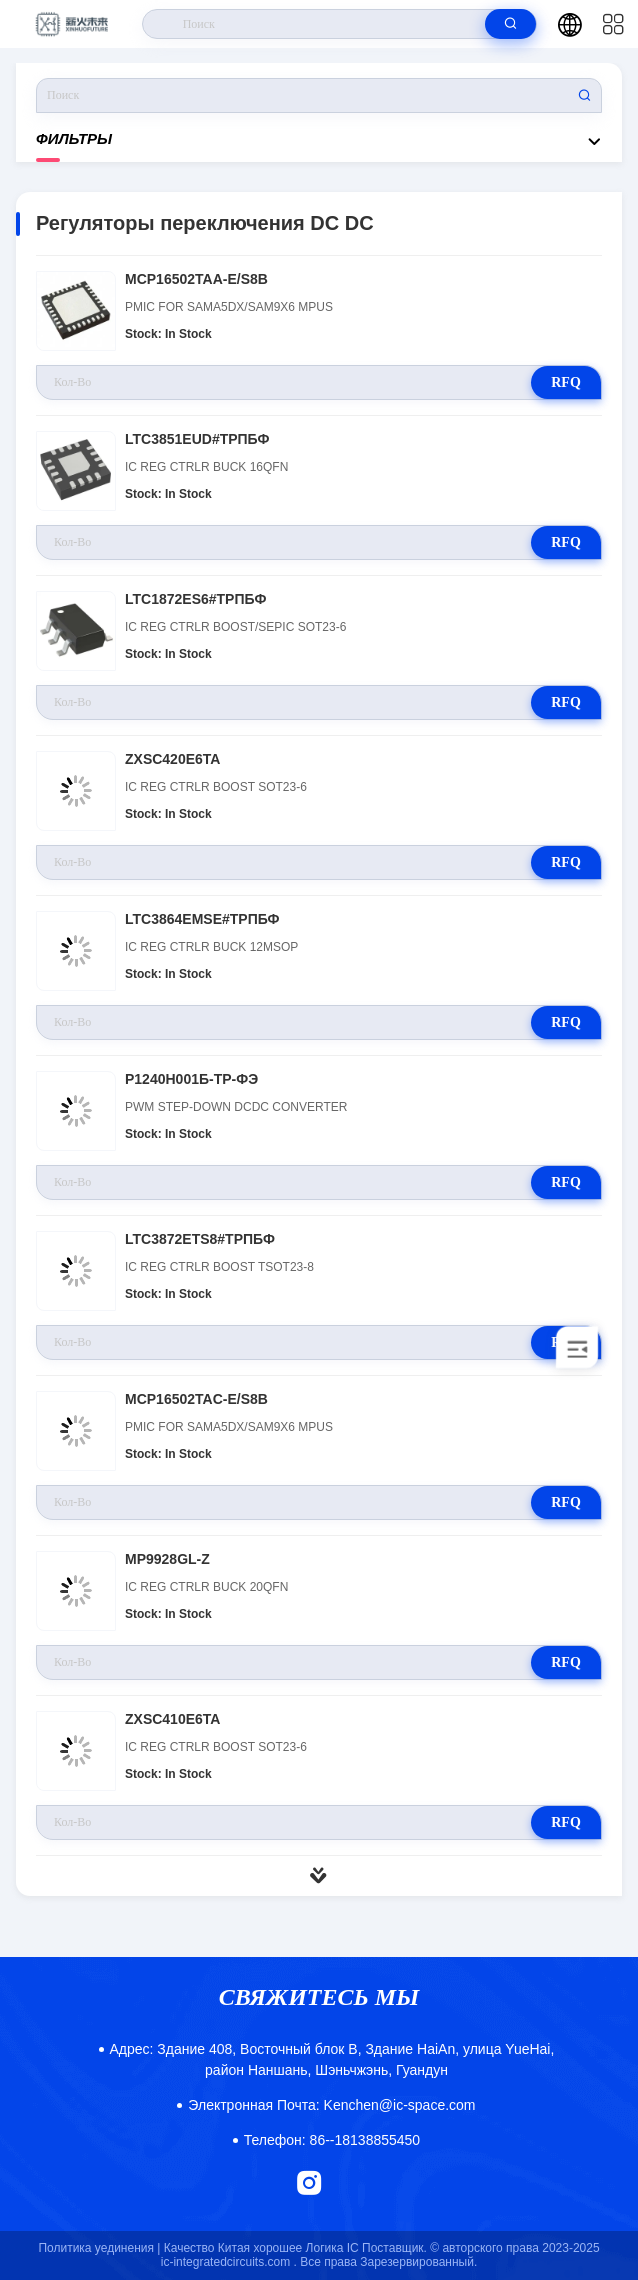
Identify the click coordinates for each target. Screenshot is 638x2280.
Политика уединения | (99, 2248)
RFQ (566, 382)
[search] (510, 24)
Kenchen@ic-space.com (331, 2105)
